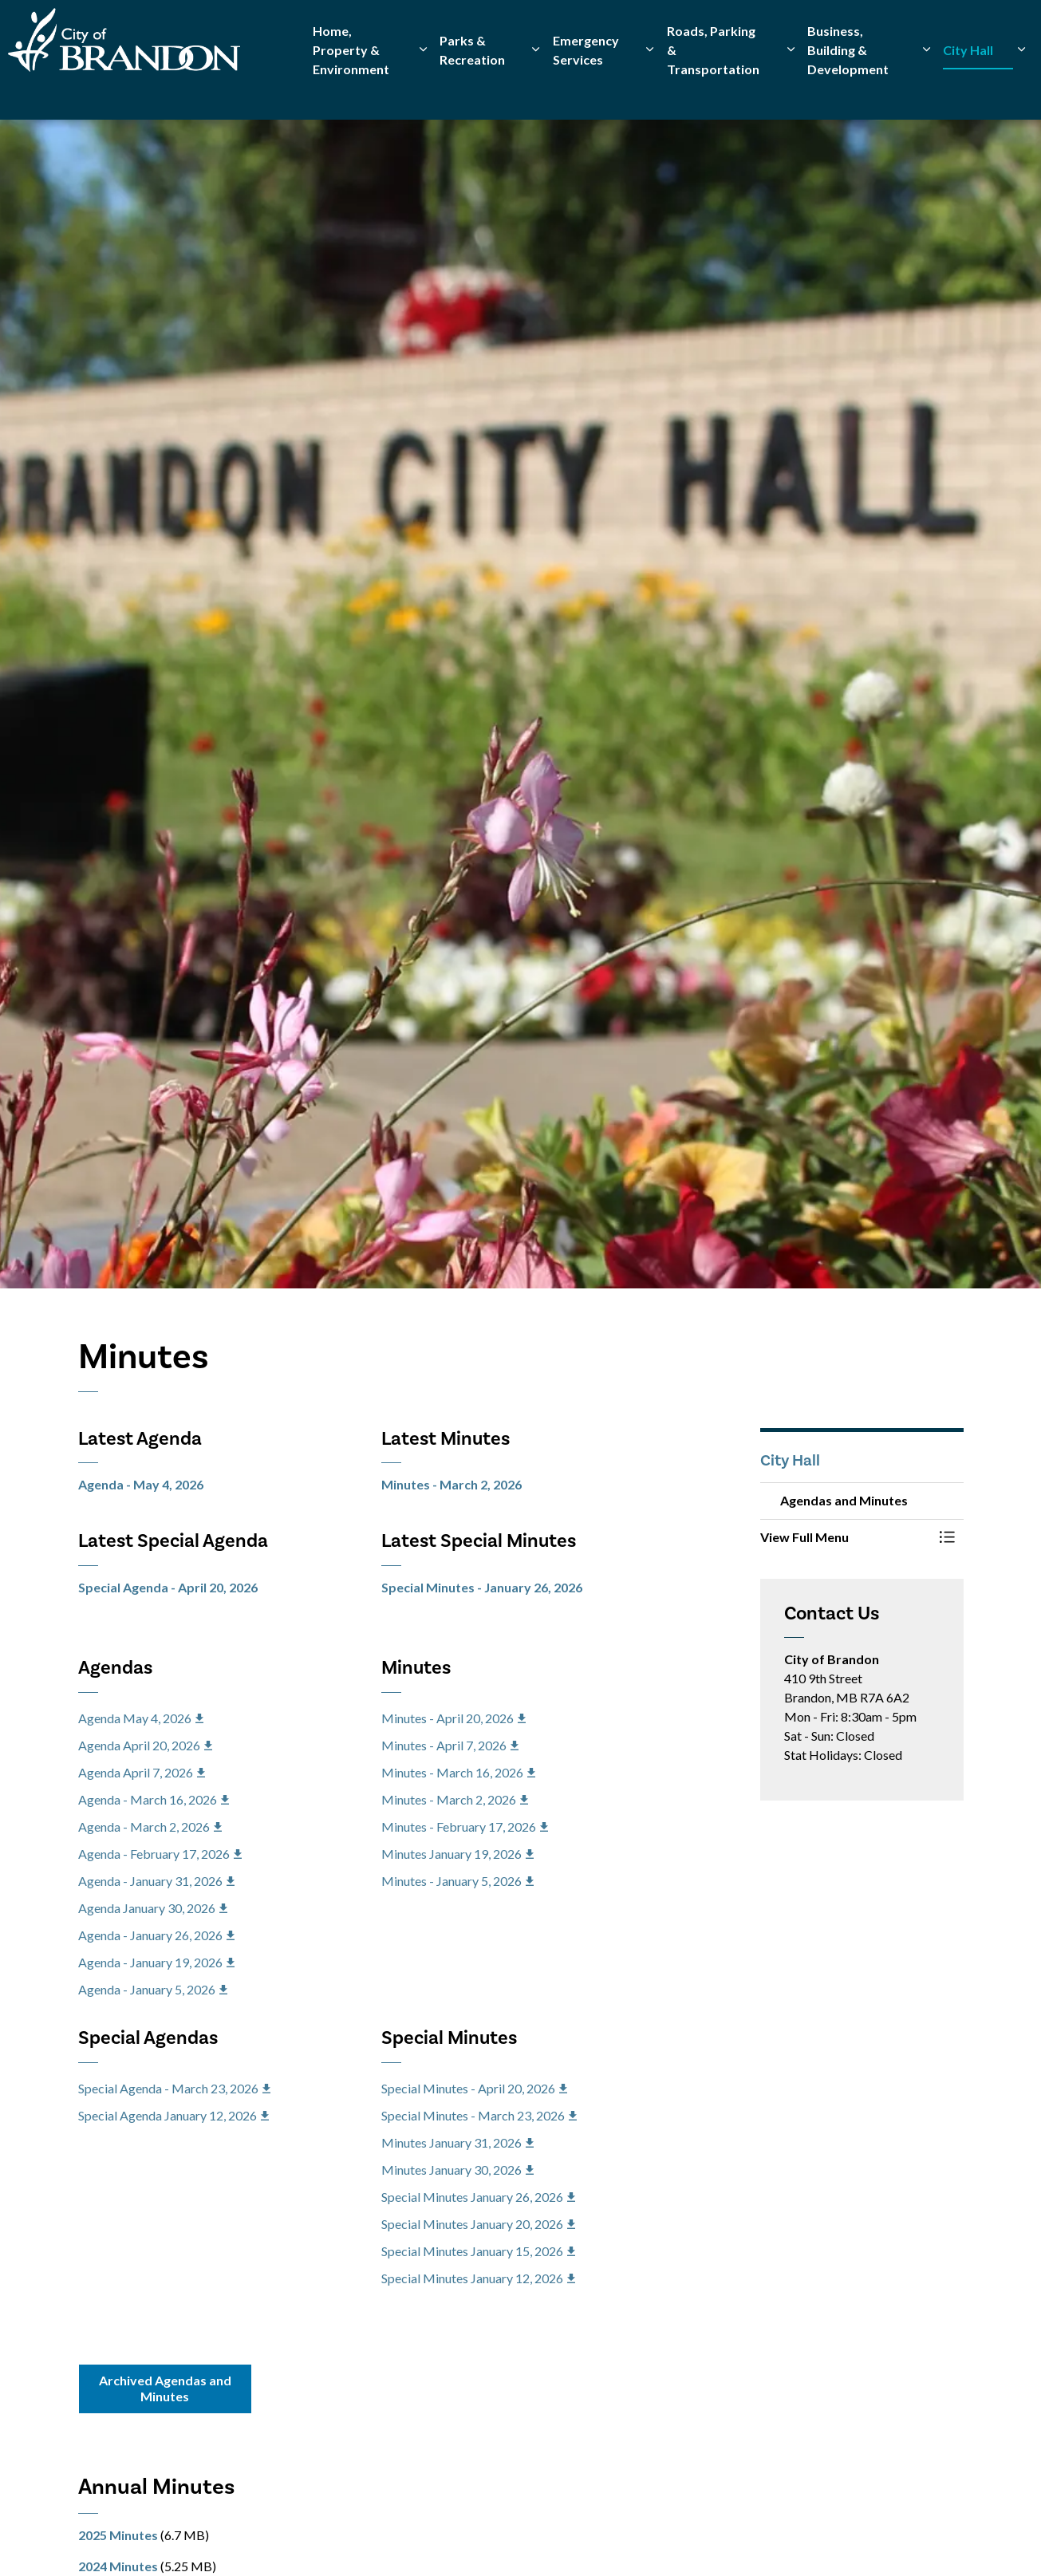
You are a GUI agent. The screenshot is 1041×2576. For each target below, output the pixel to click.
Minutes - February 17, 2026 (464, 1826)
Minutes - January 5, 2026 (457, 1880)
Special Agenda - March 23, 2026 (174, 2088)
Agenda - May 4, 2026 (140, 1484)
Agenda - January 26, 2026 (156, 1935)
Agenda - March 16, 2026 (153, 1799)
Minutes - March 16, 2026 (458, 1772)
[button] (846, 1537)
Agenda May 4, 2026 (140, 1718)
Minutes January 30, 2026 (457, 2169)
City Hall (968, 89)
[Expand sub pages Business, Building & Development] (926, 90)
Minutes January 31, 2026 (457, 2142)
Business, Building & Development (848, 89)
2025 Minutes (118, 2534)
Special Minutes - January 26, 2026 (481, 1587)
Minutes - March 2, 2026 (451, 1484)
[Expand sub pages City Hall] (1021, 90)
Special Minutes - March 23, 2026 (479, 2115)
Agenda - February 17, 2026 (160, 1853)
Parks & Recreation (472, 90)
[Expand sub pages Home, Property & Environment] (424, 90)
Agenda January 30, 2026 (152, 1907)
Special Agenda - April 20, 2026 (168, 1587)
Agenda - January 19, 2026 (156, 1962)
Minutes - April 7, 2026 (450, 1745)
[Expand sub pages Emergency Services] (650, 90)
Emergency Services (586, 90)
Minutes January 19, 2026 (457, 1853)
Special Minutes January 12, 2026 (478, 2278)
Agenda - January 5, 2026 (152, 1989)
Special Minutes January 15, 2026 (478, 2250)
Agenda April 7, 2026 (141, 1772)
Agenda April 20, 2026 (145, 1745)
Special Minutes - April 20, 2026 (474, 2088)
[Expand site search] (1013, 30)
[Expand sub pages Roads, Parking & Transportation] (791, 90)
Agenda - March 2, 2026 (150, 1826)
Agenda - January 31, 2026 (156, 1880)
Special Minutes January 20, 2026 (478, 2223)
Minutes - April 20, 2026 (453, 1718)
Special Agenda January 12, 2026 (173, 2115)
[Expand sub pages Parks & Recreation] (535, 90)
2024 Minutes (118, 2566)
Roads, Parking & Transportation (713, 89)
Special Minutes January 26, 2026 (478, 2196)
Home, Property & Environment (351, 89)
